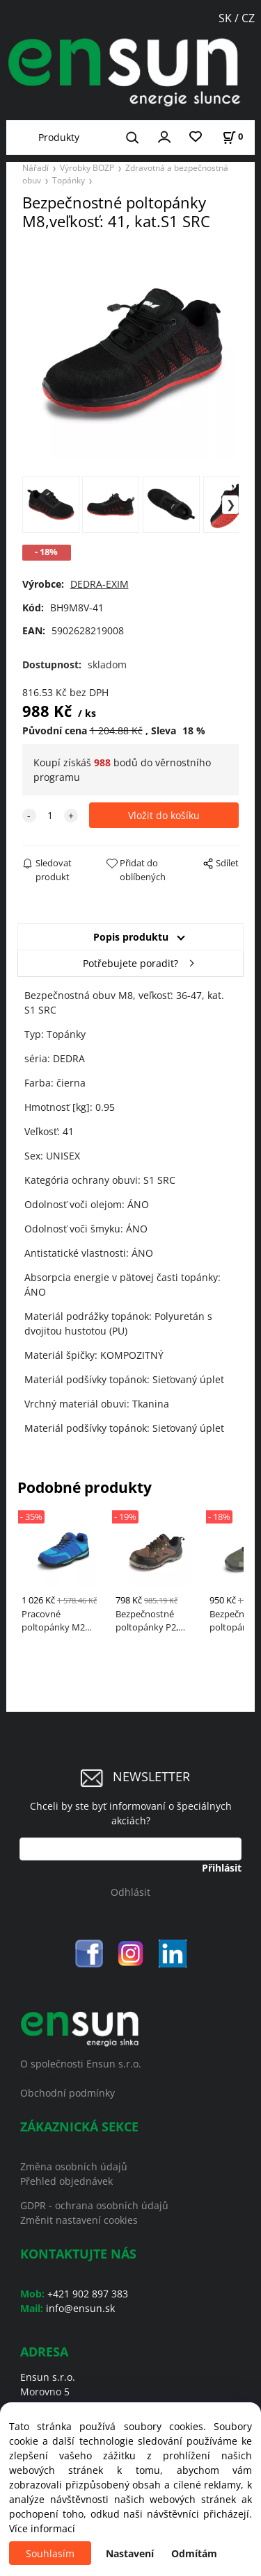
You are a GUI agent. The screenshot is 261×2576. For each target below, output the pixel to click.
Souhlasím (50, 2553)
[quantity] (50, 815)
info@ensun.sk (80, 2308)
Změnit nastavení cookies (79, 2220)
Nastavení (130, 2553)
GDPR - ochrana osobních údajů (94, 2205)
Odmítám (194, 2553)
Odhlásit (130, 1892)
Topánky (68, 179)
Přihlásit (222, 1867)
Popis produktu (130, 936)
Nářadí (35, 167)
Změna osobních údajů (73, 2166)
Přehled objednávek (66, 2181)
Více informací (42, 2528)
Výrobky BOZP (87, 167)
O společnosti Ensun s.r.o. (80, 2063)
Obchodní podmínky (67, 2092)
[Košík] (232, 136)
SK (227, 18)
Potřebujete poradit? (130, 963)
